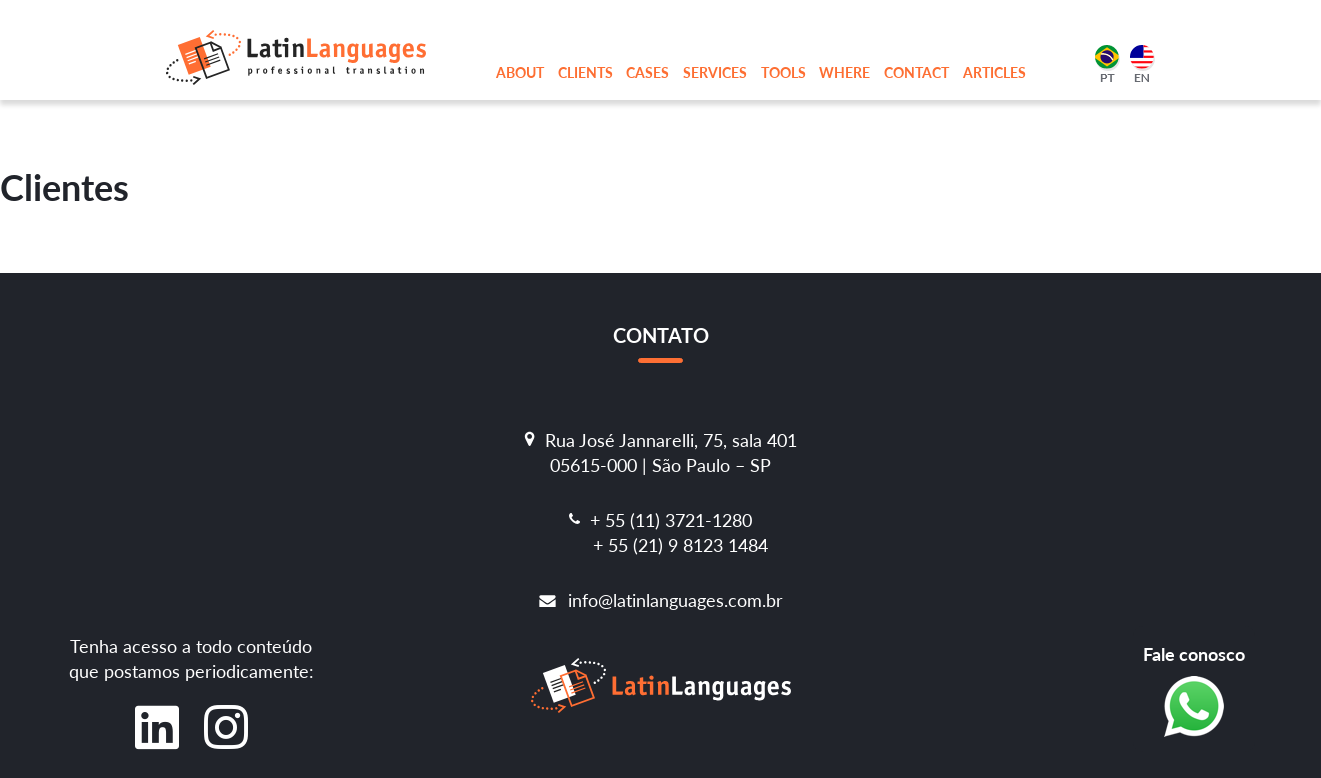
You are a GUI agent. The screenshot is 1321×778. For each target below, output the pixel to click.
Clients (585, 72)
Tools (783, 72)
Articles (994, 72)
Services (715, 72)
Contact (916, 72)
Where (844, 72)
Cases (647, 72)
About (520, 72)
